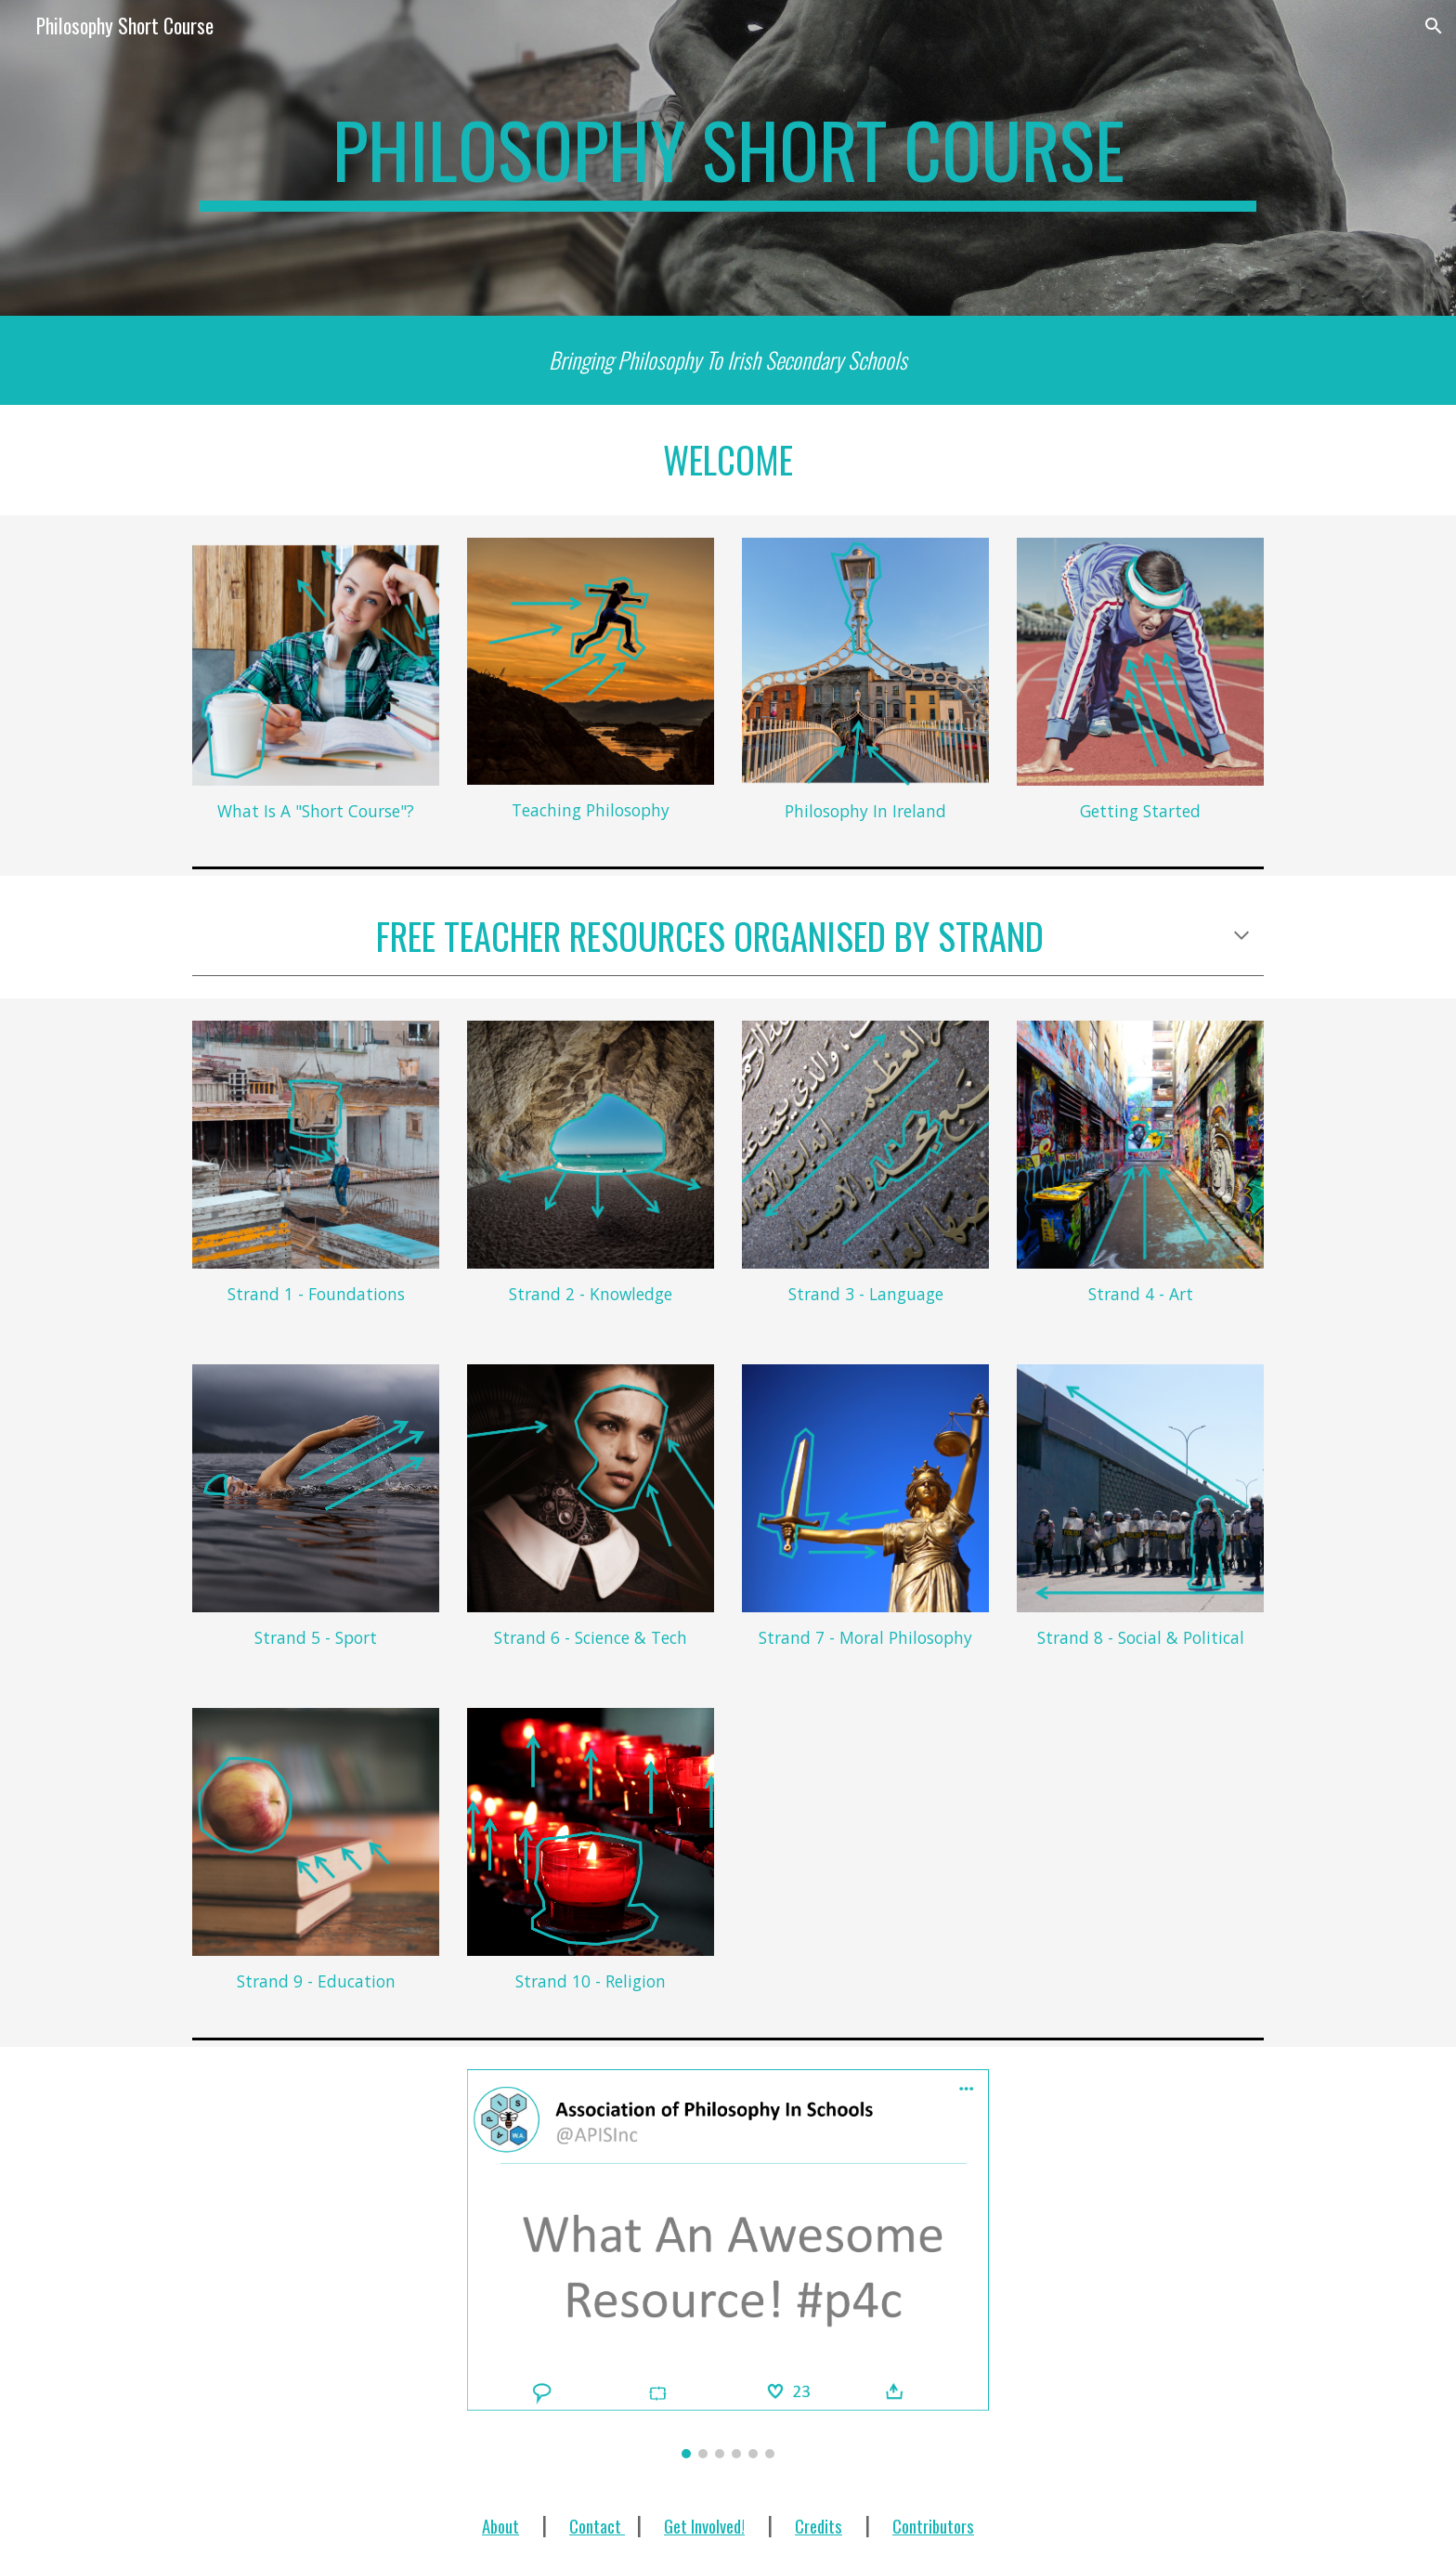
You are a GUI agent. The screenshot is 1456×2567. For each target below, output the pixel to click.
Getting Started (1140, 811)
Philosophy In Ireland (865, 811)
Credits (818, 2525)
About (500, 2525)
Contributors (933, 2525)
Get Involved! (704, 2525)
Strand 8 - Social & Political (1140, 1637)
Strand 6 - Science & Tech (590, 1637)
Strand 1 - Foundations (316, 1294)
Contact (597, 2525)
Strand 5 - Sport (315, 1637)
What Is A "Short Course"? (315, 811)
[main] (728, 158)
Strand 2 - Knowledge (590, 1294)
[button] (1433, 26)
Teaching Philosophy (591, 810)
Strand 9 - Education (316, 1981)
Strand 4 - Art (1140, 1294)
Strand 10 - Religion (590, 1981)
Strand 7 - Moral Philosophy (865, 1637)
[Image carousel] (728, 2264)
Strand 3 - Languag (861, 1294)
